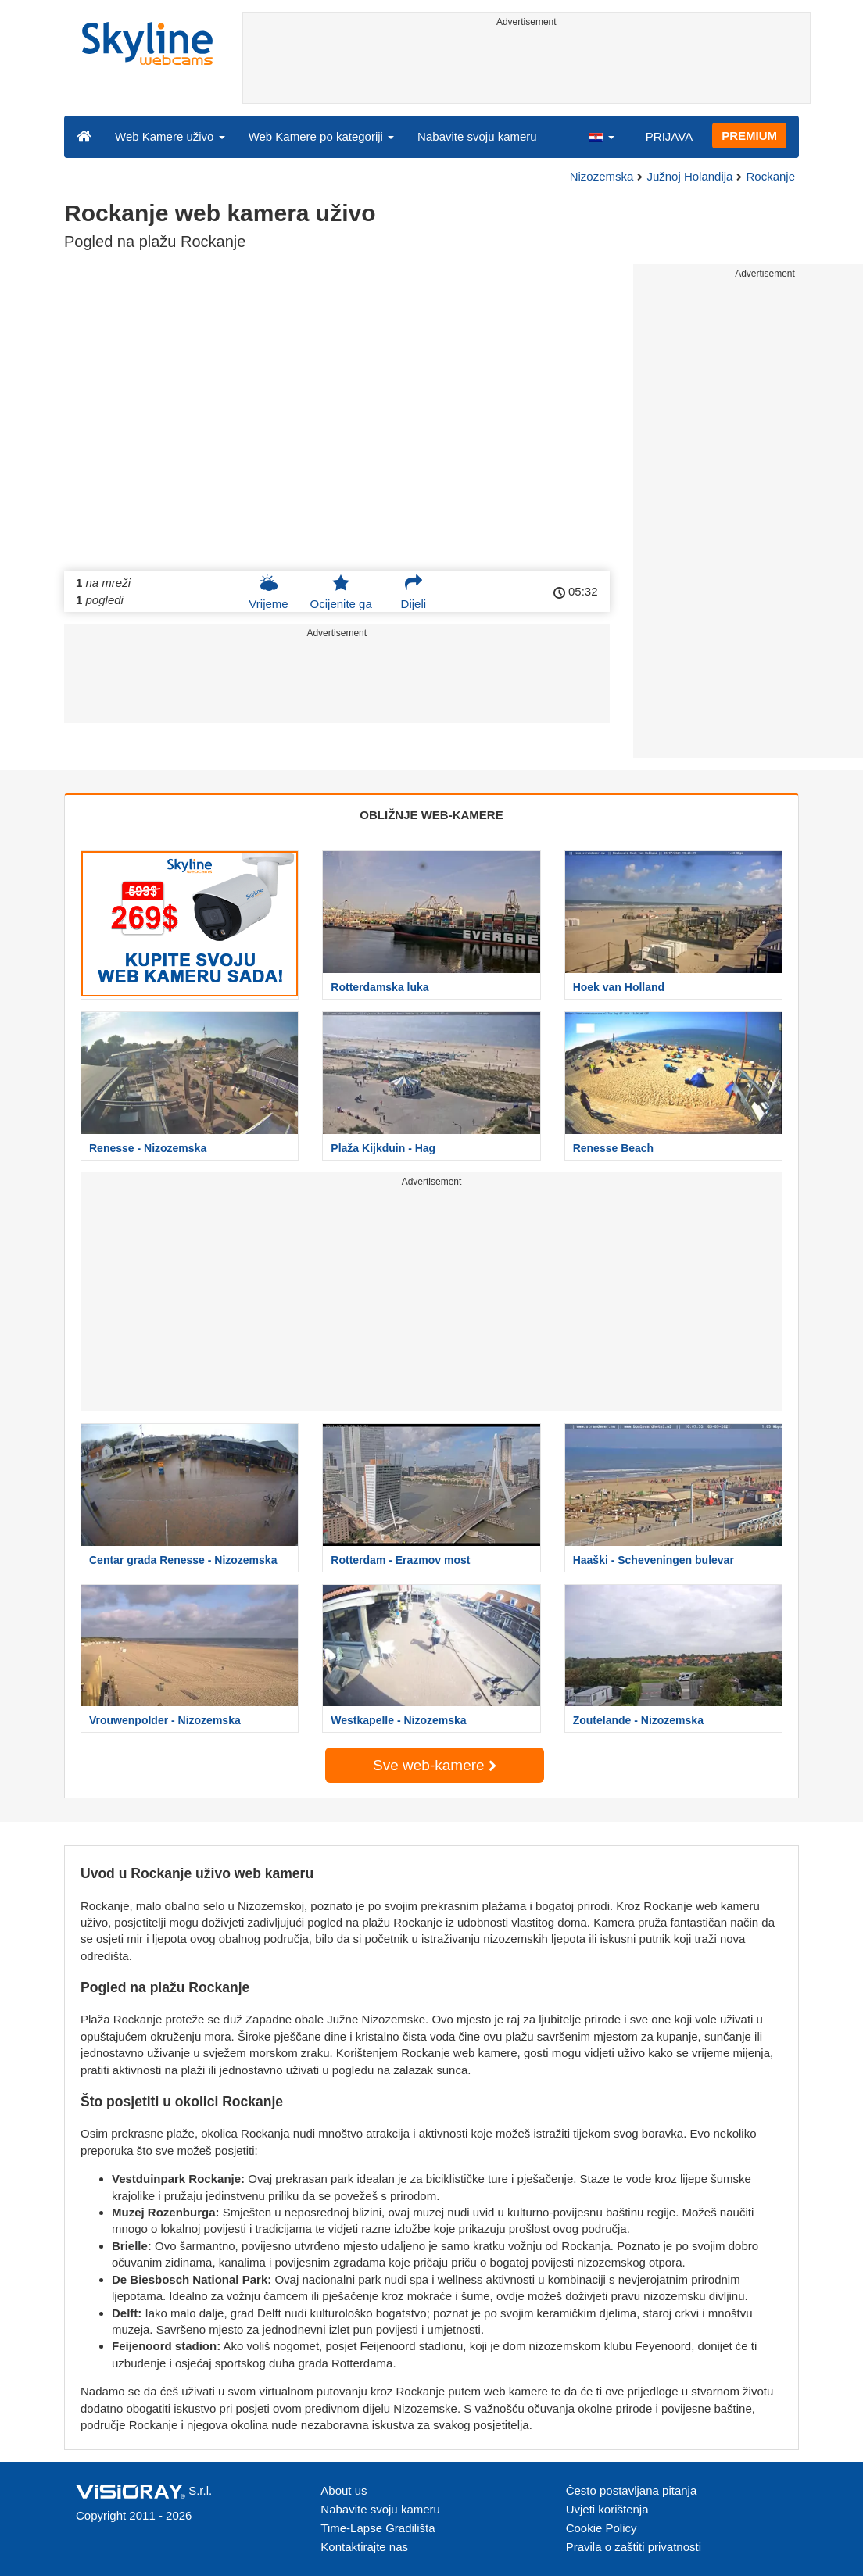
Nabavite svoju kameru (477, 136)
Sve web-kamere (434, 1765)
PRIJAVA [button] (669, 136)
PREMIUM (749, 135)
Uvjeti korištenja (607, 2509)
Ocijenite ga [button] (341, 592)
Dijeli (414, 592)
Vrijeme (268, 592)
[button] (601, 136)
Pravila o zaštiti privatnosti (633, 2546)
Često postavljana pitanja (631, 2490)
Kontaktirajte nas (364, 2546)
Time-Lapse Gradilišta (377, 2528)
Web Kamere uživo (170, 136)
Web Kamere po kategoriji (321, 136)
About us (343, 2490)
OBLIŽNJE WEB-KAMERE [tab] (431, 814)
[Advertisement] (527, 68)
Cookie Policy (601, 2528)
